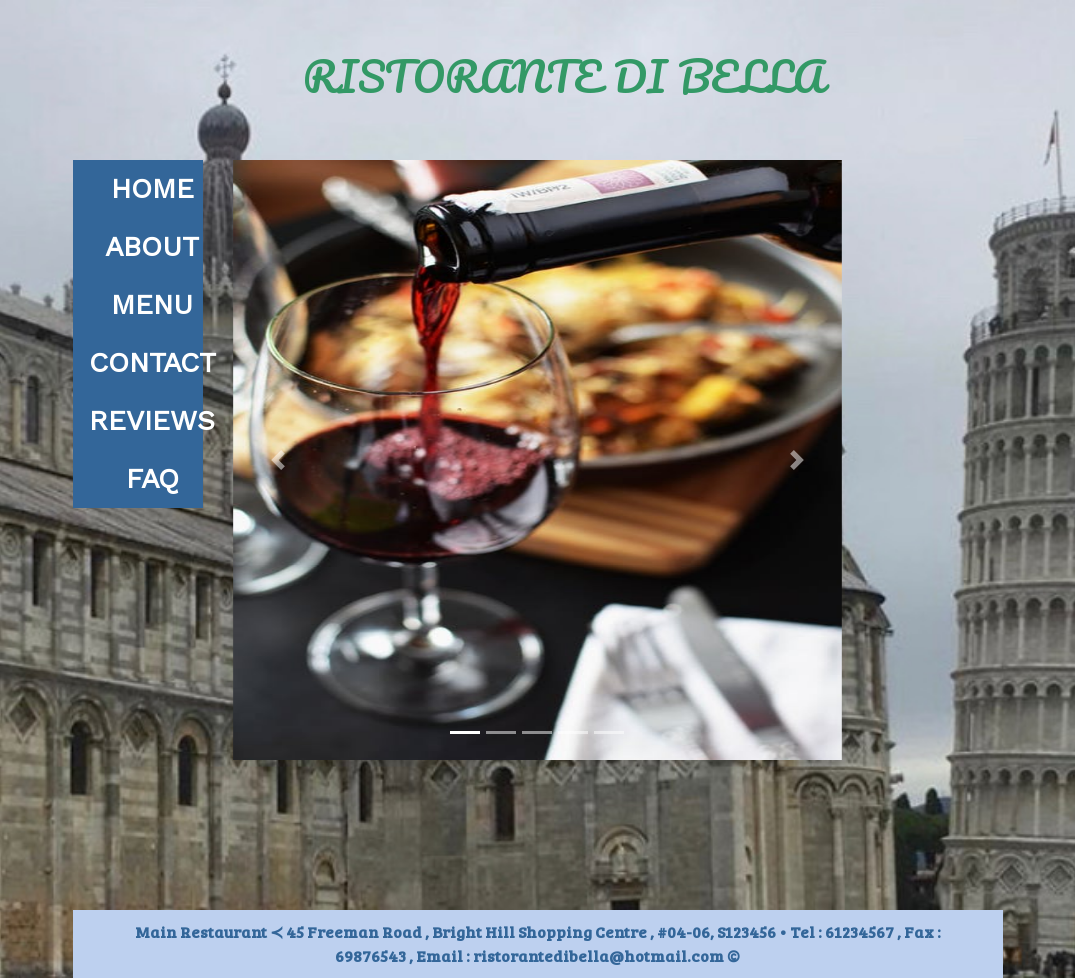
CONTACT (152, 362)
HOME (152, 188)
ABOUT (152, 246)
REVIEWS (152, 420)
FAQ (152, 478)
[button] (278, 460)
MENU (152, 304)
